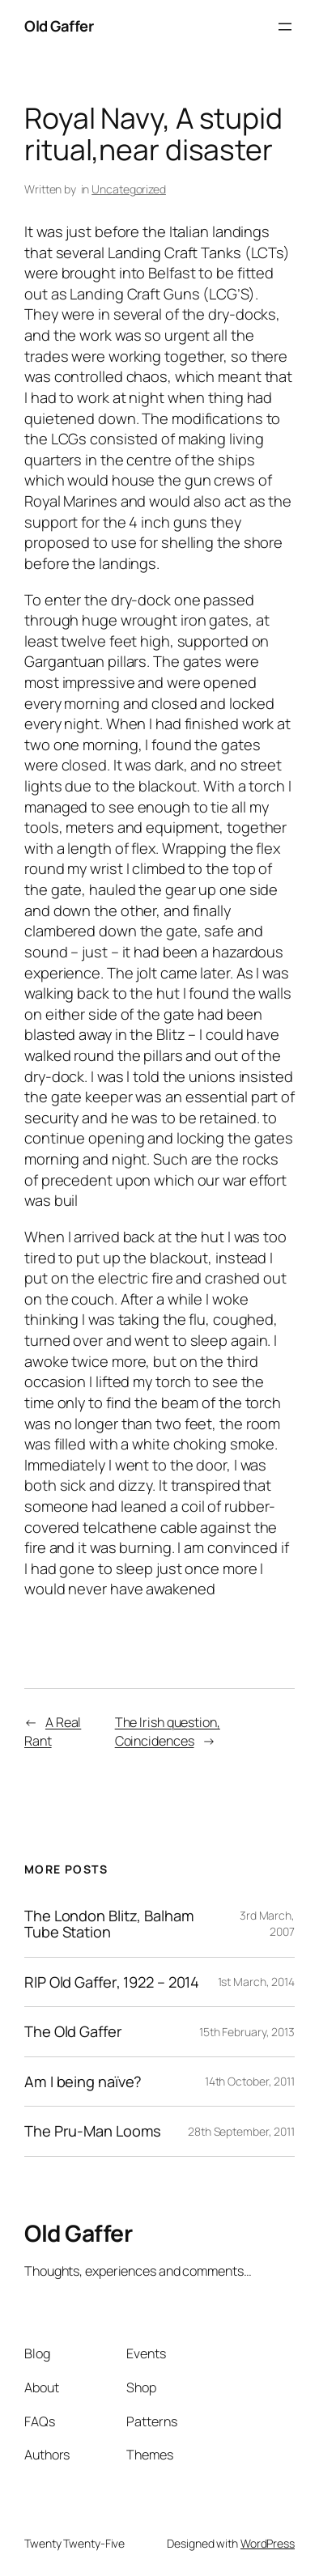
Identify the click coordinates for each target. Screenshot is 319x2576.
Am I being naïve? (83, 2081)
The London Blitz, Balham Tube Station (109, 1924)
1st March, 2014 (257, 1981)
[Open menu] (285, 26)
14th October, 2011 (250, 2081)
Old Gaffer (58, 26)
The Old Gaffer (73, 2031)
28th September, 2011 (241, 2131)
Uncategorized (128, 189)
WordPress (267, 2543)
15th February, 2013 (247, 2031)
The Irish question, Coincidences (167, 1731)
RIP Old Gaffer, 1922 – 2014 (111, 1982)
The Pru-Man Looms (92, 2131)
